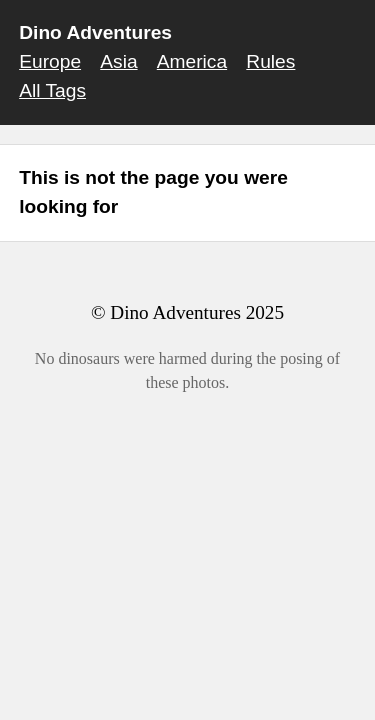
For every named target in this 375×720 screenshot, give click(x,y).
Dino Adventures (95, 32)
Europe (50, 61)
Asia (118, 61)
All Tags (52, 90)
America (192, 61)
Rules (270, 61)
